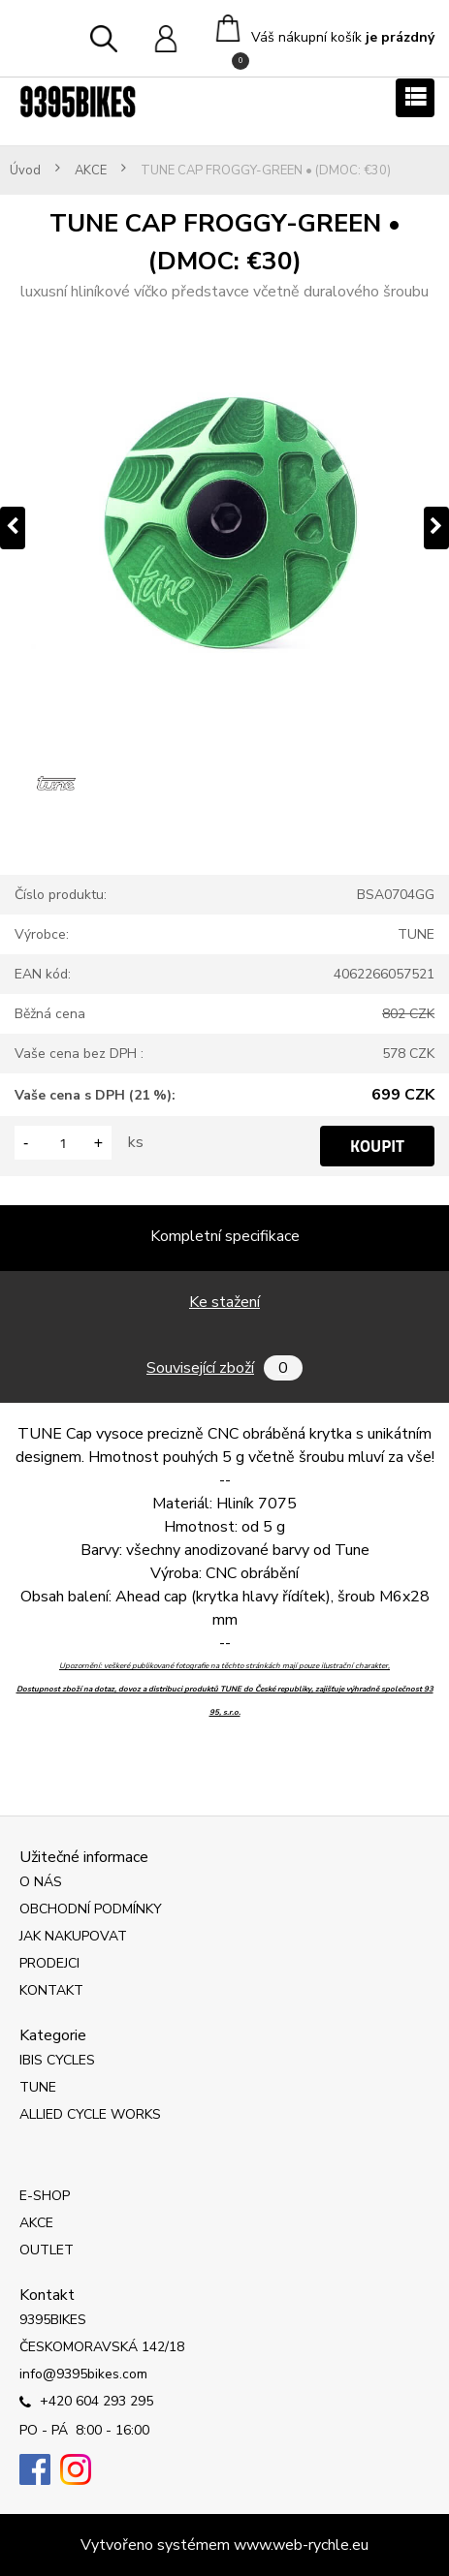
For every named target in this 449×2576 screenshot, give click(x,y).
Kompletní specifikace (225, 1236)
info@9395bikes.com (83, 2374)
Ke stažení (224, 1302)
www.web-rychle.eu (301, 2545)
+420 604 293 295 (86, 2402)
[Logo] (78, 101)
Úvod (25, 171)
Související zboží (224, 1368)
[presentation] (12, 528)
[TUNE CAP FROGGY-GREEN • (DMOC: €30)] (224, 527)
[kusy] (63, 1143)
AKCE (91, 171)
